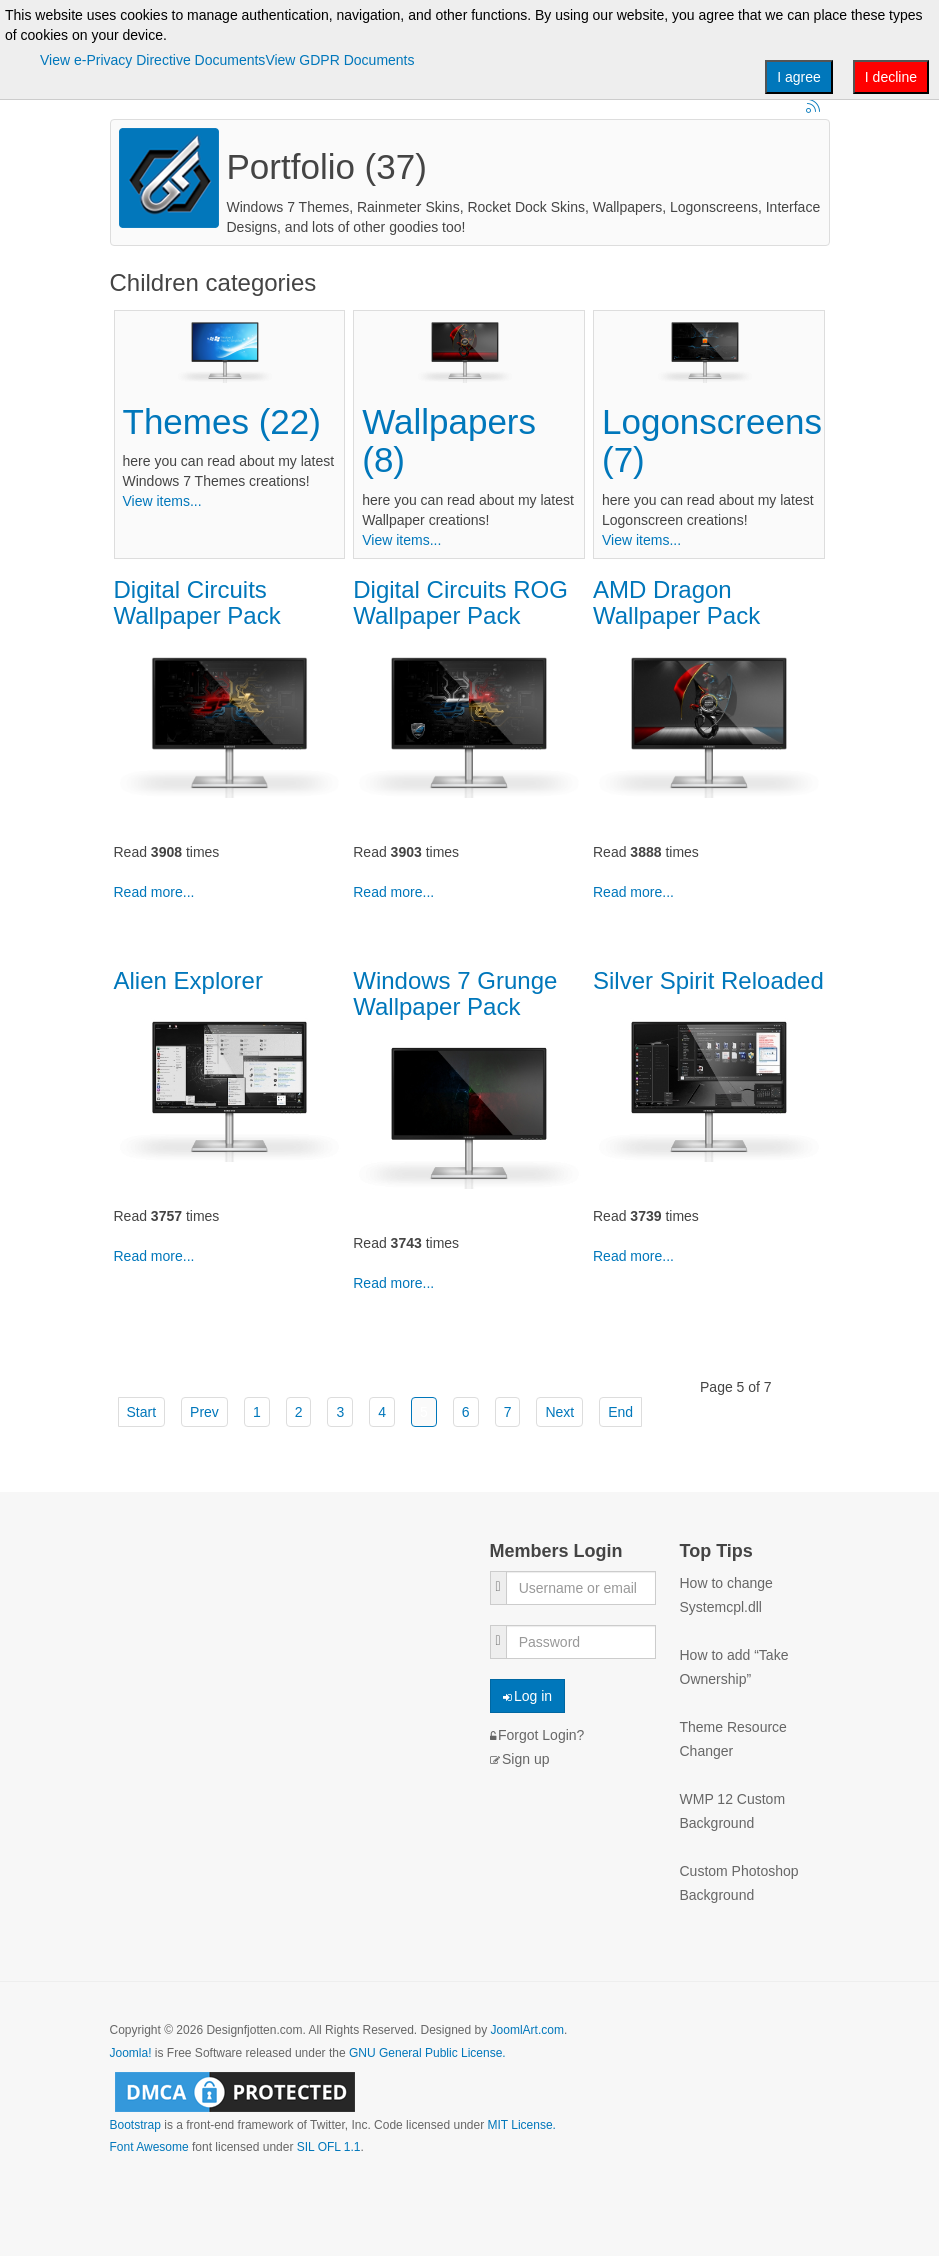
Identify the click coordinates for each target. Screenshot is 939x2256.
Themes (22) (222, 421)
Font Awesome (149, 2147)
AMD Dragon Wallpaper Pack (676, 602)
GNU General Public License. (427, 2053)
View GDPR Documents (339, 60)
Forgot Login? (537, 1735)
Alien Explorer (188, 980)
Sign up (520, 1759)
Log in (528, 1696)
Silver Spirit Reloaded (708, 980)
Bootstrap (135, 2125)
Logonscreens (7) (712, 441)
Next (559, 1412)
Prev (204, 1412)
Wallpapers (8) (449, 441)
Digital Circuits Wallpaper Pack (197, 602)
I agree (799, 77)
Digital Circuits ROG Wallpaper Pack (460, 602)
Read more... (154, 892)
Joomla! (131, 2053)
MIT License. (521, 2125)
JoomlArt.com (527, 2030)
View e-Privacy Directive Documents (152, 60)
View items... (162, 501)
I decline (891, 77)
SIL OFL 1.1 (329, 2147)
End (620, 1412)
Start (142, 1412)
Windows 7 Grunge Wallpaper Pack (455, 993)
